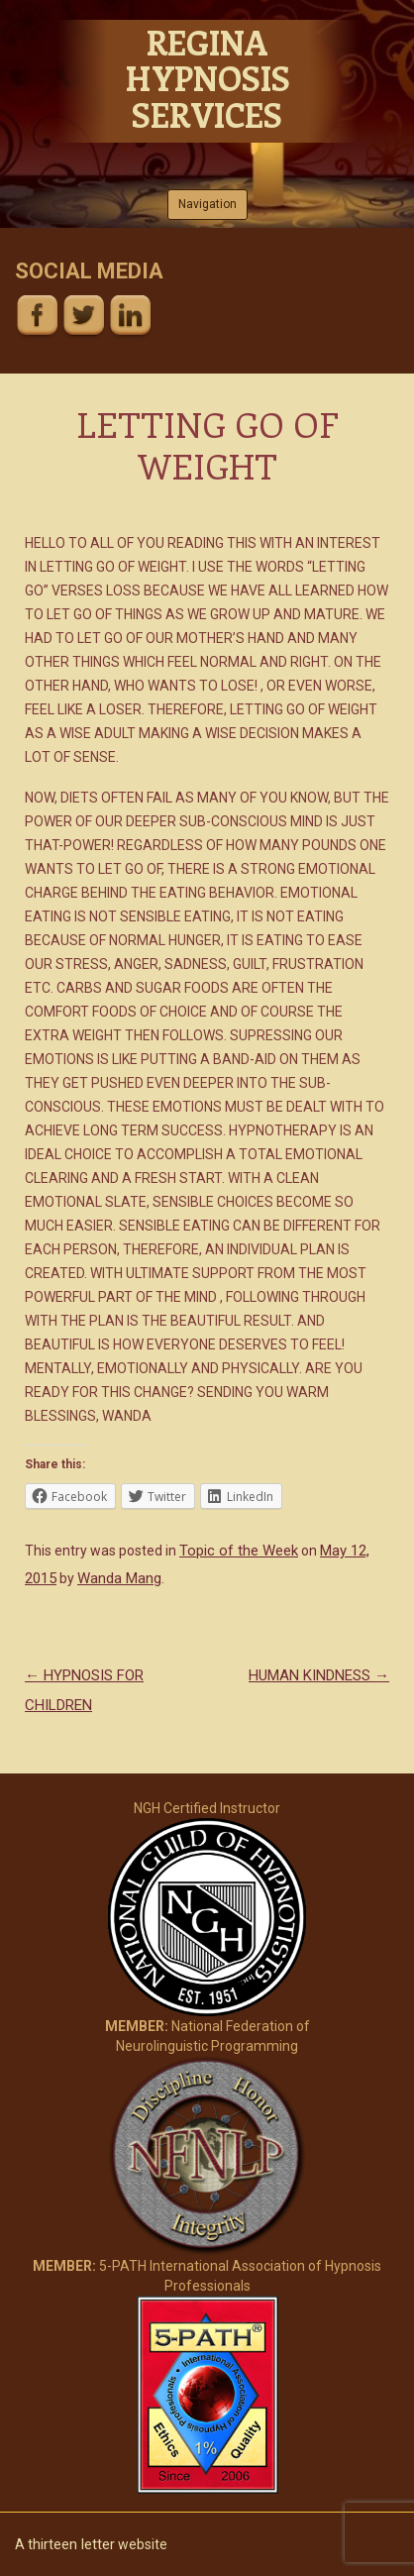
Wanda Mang (119, 1578)
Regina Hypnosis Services (207, 78)
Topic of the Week (238, 1550)
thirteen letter (71, 2544)
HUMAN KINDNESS (319, 1675)
